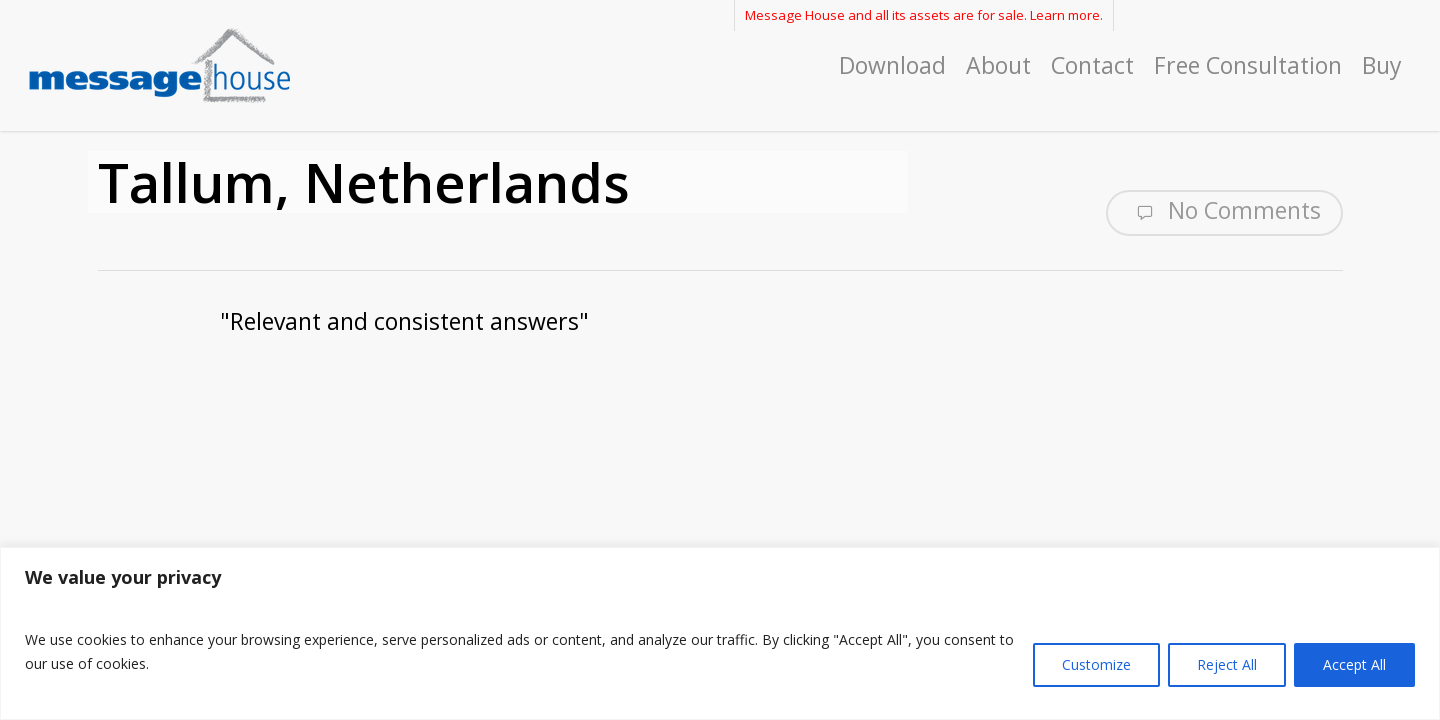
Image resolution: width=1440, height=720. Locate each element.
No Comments (1224, 211)
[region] (720, 633)
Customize (1096, 664)
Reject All (1227, 664)
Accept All (1354, 664)
